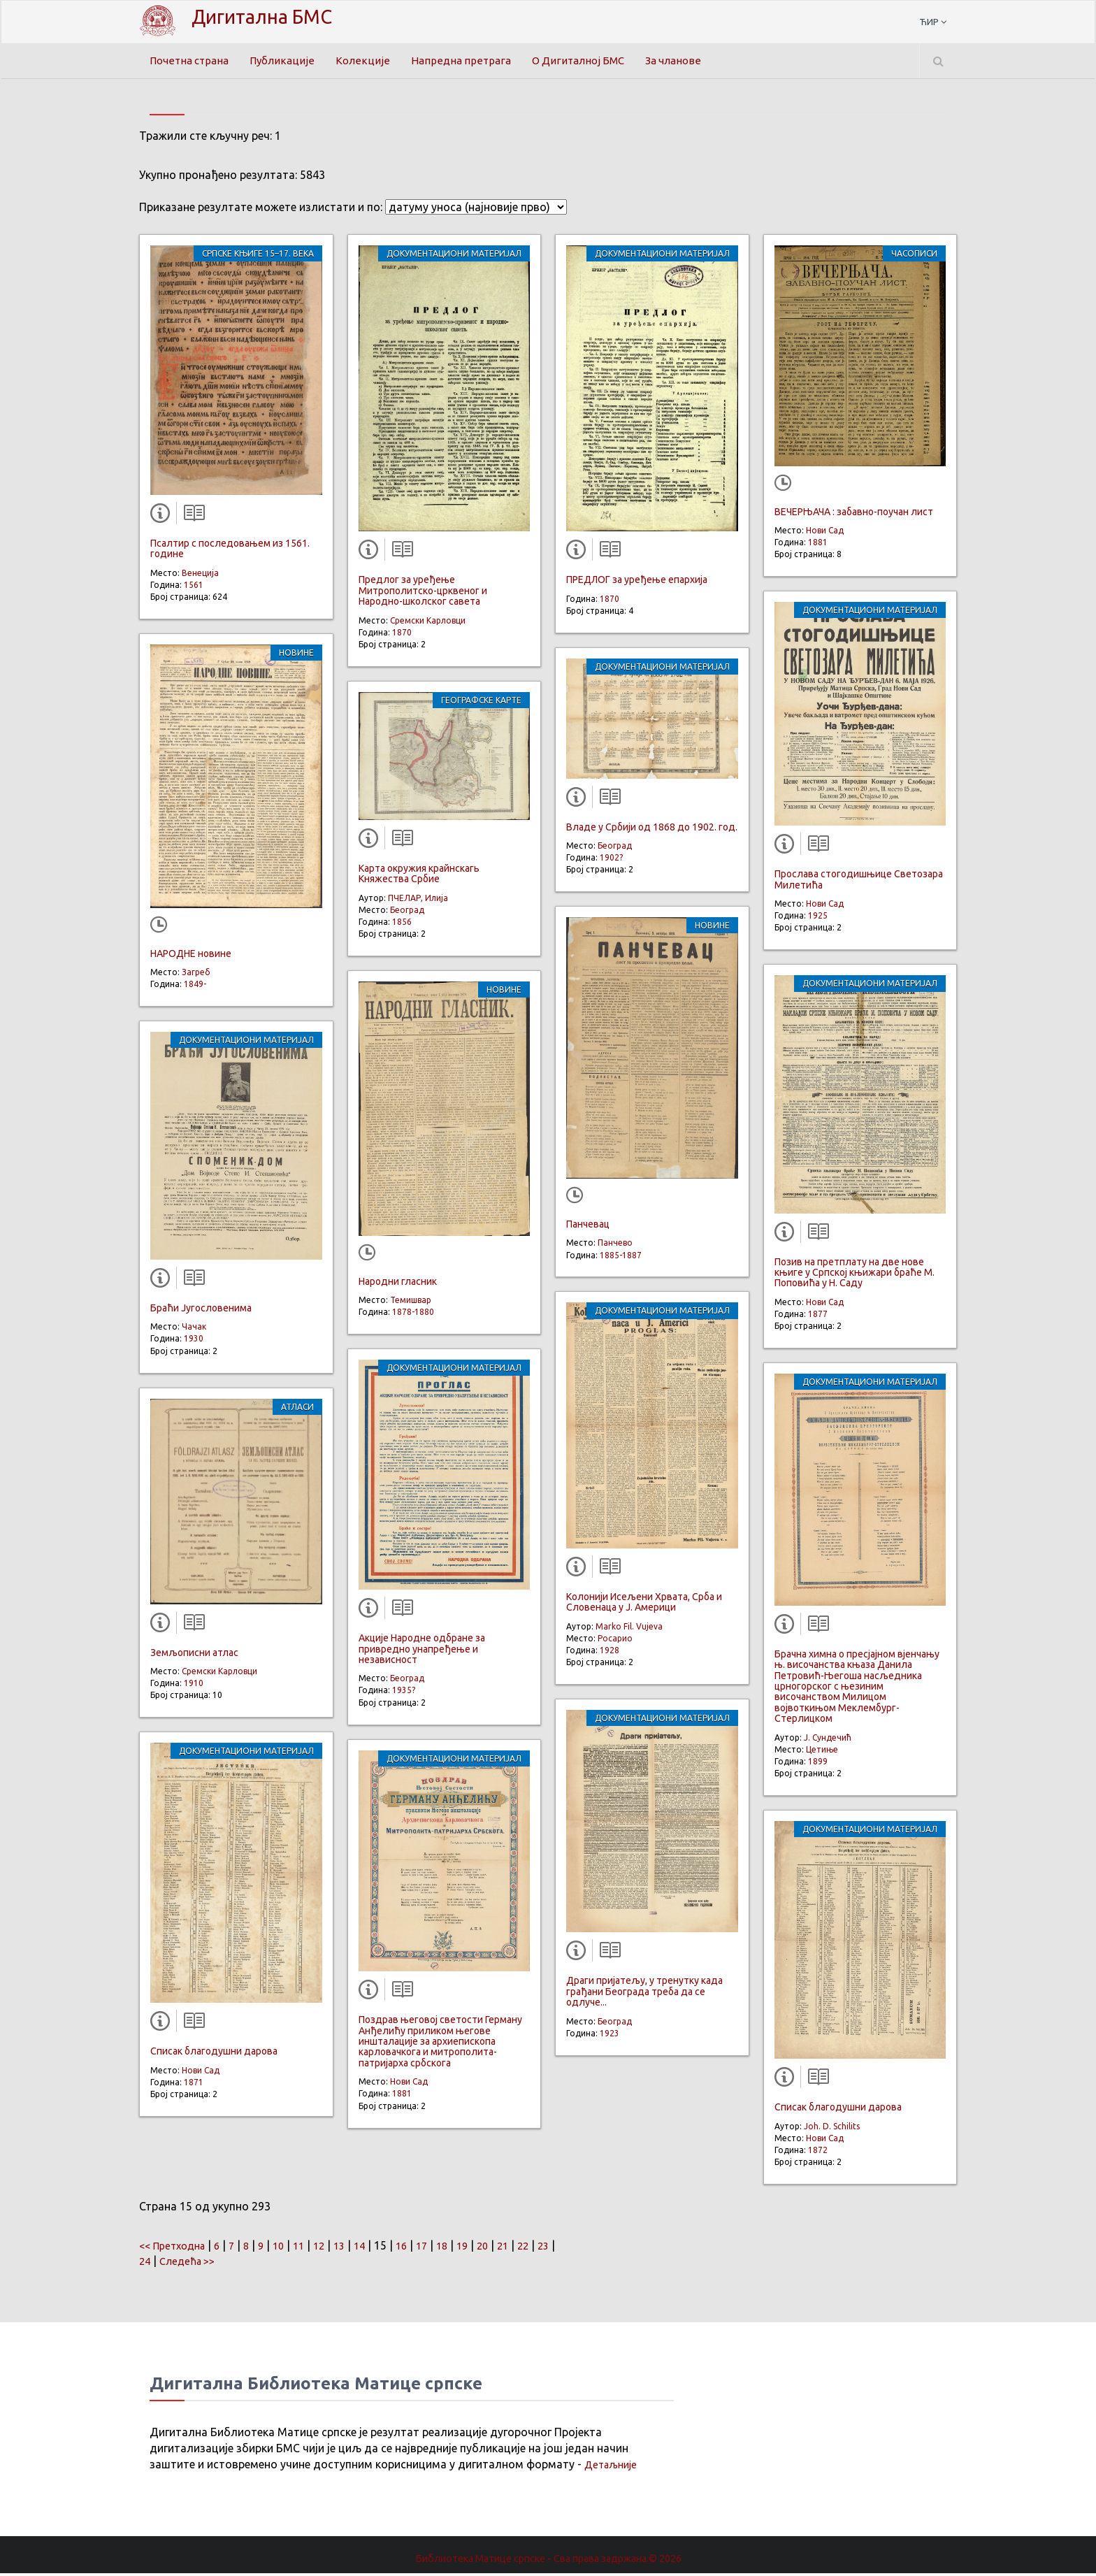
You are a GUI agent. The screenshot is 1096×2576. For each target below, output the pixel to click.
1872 (818, 2152)
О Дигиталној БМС (592, 61)
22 (550, 2248)
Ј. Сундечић (827, 1740)
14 (376, 2248)
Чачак (194, 1329)
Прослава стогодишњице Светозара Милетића (858, 882)
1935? (403, 1693)
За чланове (693, 61)
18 (463, 2248)
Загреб (196, 975)
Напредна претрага (470, 61)
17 (441, 2248)
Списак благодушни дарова (213, 2054)
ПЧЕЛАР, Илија (418, 900)
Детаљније (613, 2467)
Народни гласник (398, 1284)
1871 (193, 2084)
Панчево (615, 1246)
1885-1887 (621, 1257)
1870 (402, 635)
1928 (609, 1653)
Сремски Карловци (219, 1674)
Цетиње (822, 1752)
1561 (193, 587)
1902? (611, 860)
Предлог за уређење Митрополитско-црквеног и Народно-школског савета (423, 593)
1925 (818, 918)
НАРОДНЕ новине (190, 956)
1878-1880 (413, 1315)
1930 (193, 1341)
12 (333, 2248)
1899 (818, 1764)
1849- (195, 987)
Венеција (200, 575)
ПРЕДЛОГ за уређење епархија (636, 583)
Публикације (289, 61)
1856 (402, 925)
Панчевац (588, 1227)
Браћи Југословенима (201, 1311)
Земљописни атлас (194, 1655)
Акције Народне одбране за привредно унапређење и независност (422, 1652)
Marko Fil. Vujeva (629, 1629)
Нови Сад (200, 2073)
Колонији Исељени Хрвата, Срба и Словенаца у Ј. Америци (644, 1605)
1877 (818, 1317)
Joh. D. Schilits (832, 2129)
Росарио (615, 1641)
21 (528, 2248)
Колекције (371, 61)
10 (290, 2248)
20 (506, 2248)
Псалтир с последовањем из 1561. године (230, 552)
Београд (407, 913)
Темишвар (410, 1303)
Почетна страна (192, 61)
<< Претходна (176, 2248)
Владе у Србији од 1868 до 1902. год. (651, 829)
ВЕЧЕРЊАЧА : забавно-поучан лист (853, 514)
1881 (402, 2096)
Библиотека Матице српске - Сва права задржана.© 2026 (548, 2561)
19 (485, 2248)
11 (311, 2248)
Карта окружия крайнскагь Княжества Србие (419, 877)
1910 (193, 1686)
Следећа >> (219, 2264)
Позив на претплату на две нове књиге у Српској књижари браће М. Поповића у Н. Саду (854, 1275)
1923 (609, 2036)
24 (173, 2264)
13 (355, 2248)
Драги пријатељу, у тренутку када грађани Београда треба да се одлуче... (644, 1994)
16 (420, 2248)
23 (151, 2264)
